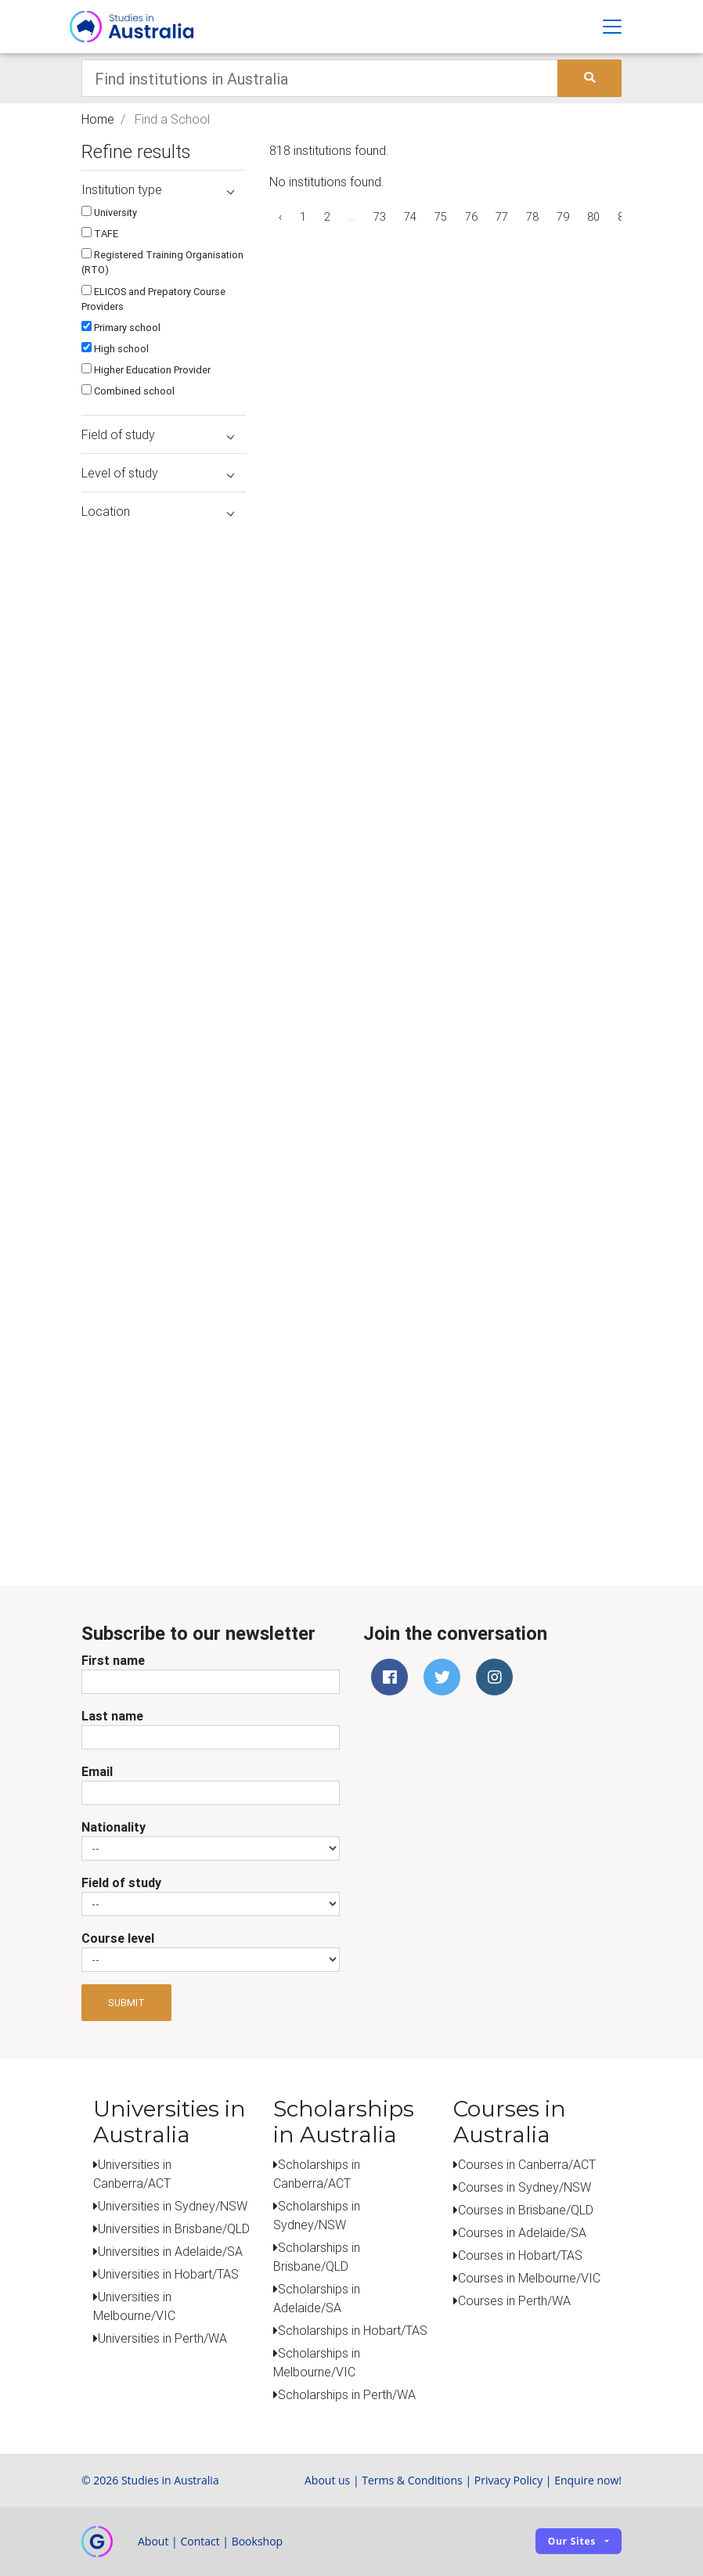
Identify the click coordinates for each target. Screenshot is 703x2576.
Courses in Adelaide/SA (522, 2232)
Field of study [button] (157, 434)
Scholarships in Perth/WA (347, 2394)
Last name (112, 1716)
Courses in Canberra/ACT (527, 2164)
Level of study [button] (157, 473)
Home (97, 119)
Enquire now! (588, 2480)
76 (471, 217)
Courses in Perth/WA (514, 2300)
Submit (126, 2002)
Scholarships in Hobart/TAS (352, 2330)
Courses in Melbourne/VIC (529, 2278)
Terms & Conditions (412, 2480)
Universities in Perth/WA (162, 2338)
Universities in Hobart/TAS (168, 2274)
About (153, 2541)
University (109, 212)
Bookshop (257, 2541)
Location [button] (157, 511)
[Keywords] (319, 78)
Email (97, 1771)
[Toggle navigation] (612, 26)
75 (440, 217)
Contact (199, 2541)
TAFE (99, 233)
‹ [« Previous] (280, 217)
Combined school (128, 391)
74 (410, 217)
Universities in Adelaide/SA (170, 2251)
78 (532, 217)
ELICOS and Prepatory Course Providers (153, 299)
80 (593, 217)
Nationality (113, 1827)
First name (113, 1660)
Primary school (120, 327)
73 (379, 217)
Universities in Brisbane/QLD (174, 2228)
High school (115, 348)
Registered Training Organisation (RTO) (162, 262)
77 (502, 217)
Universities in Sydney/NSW (172, 2206)
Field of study (121, 1882)
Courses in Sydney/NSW (524, 2187)
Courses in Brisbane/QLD (525, 2210)
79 (563, 217)
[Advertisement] (128, 1442)
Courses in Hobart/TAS (520, 2255)
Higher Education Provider (146, 369)
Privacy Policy (508, 2480)
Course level (117, 1938)
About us (327, 2480)
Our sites (572, 2541)
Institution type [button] (157, 189)
